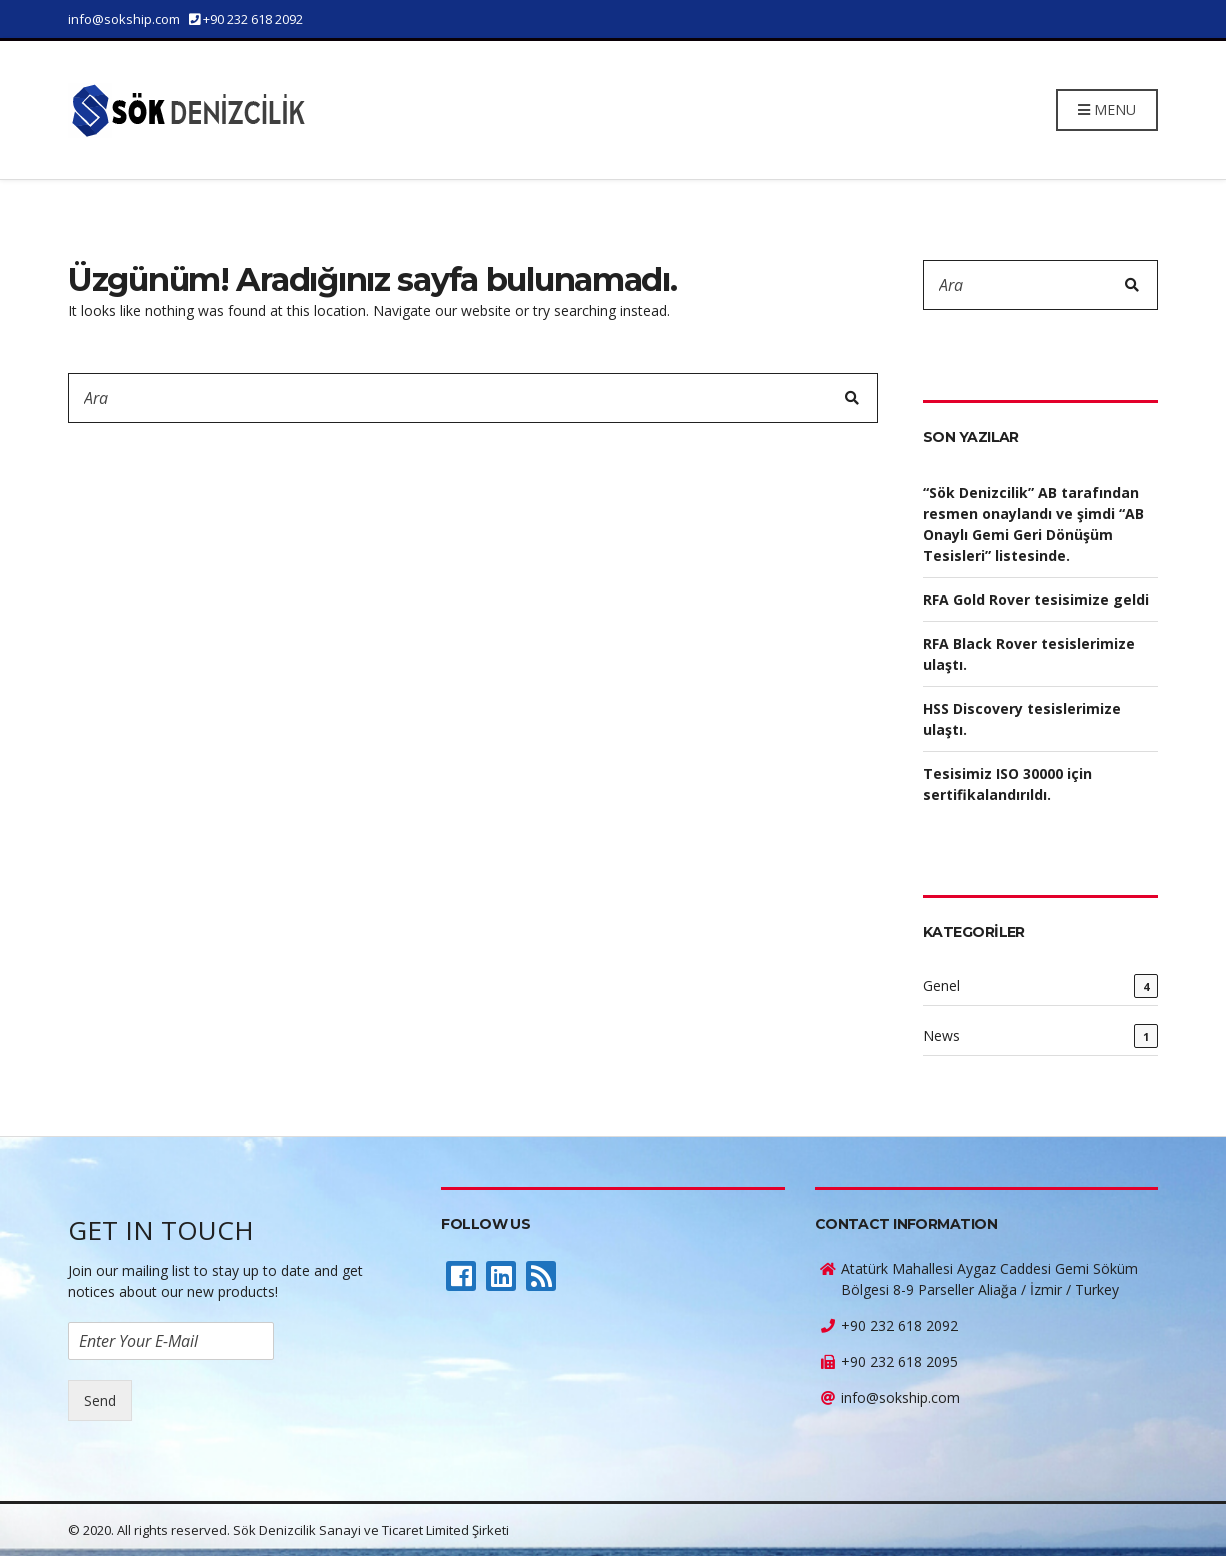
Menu (1107, 109)
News (941, 1035)
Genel (941, 985)
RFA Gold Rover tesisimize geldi (1036, 599)
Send (100, 1400)
